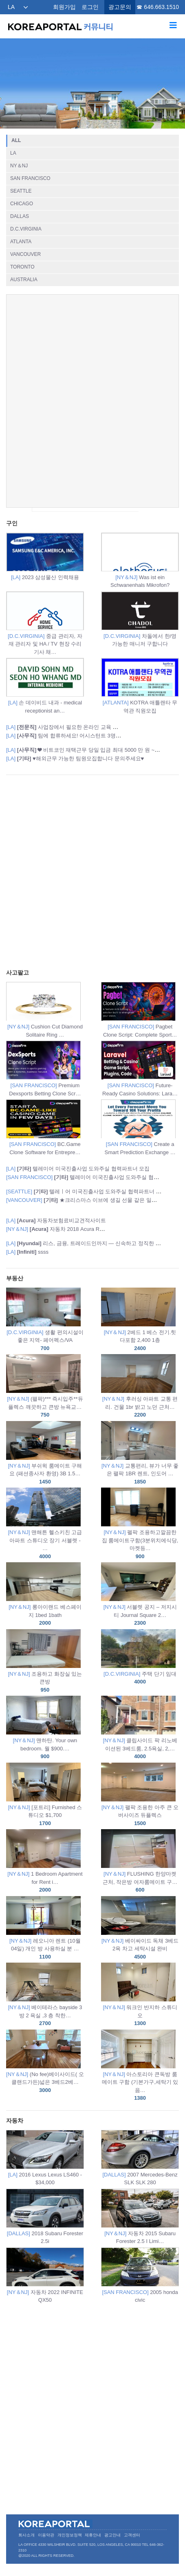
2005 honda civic (140, 2275)
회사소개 (26, 2535)
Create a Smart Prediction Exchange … (140, 1127)
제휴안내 (93, 2535)
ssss (27, 1252)
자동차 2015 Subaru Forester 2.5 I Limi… (140, 2217)
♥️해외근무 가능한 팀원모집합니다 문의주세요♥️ (75, 758)
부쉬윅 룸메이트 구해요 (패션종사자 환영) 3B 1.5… (45, 1453)
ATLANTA (20, 241)
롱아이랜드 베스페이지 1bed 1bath (45, 1594)
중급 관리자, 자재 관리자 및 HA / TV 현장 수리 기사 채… (45, 623)
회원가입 (64, 7)
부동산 (14, 1278)
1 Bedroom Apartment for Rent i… (45, 1861)
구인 (12, 523)
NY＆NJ (19, 166)
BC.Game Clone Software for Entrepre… (45, 1127)
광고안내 (112, 2535)
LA (11, 7)
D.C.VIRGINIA (26, 229)
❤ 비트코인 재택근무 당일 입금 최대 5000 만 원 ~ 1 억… (88, 750)
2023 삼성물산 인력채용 (45, 556)
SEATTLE (20, 191)
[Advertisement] (92, 401)
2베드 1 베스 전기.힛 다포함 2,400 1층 (140, 1320)
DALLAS (19, 216)
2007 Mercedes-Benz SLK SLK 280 (140, 2158)
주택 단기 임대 (140, 1657)
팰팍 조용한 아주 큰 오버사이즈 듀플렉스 (140, 1795)
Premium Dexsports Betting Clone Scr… (45, 1069)
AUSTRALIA (23, 279)
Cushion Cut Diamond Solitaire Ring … (45, 1010)
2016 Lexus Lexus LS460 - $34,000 (45, 2158)
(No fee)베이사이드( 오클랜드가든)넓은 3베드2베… (45, 2062)
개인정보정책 (69, 2535)
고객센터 (132, 2535)
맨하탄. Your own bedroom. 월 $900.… (45, 1728)
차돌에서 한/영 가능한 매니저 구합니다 (140, 619)
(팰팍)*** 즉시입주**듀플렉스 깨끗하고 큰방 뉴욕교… (45, 1386)
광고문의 (119, 7)
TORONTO (22, 267)
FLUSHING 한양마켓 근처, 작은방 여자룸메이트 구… (140, 1861)
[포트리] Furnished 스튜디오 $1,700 (45, 1795)
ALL (16, 140)
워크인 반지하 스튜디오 (140, 1995)
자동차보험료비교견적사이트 (56, 1220)
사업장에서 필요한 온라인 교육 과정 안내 (70, 727)
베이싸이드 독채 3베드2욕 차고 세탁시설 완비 (140, 1928)
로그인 (90, 7)
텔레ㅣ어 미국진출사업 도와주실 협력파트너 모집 (86, 1191)
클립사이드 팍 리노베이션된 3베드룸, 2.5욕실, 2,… (140, 1728)
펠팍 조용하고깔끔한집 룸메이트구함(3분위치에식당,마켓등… (140, 1524)
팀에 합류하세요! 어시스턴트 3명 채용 (67, 736)
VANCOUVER (25, 254)
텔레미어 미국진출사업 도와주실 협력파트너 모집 (78, 1169)
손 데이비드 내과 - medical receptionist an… (45, 686)
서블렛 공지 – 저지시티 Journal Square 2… (140, 1594)
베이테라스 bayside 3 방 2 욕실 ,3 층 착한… (45, 1995)
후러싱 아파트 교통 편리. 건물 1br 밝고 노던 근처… (140, 1386)
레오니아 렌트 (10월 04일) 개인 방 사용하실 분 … (45, 1928)
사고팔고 (17, 972)
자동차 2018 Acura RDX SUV (62, 1229)
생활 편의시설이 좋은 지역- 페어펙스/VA (45, 1320)
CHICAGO (21, 204)
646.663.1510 (161, 7)
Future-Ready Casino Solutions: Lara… (140, 1069)
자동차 (14, 2120)
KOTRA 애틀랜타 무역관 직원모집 (140, 686)
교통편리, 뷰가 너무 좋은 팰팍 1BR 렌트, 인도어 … (140, 1453)
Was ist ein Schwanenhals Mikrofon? (140, 560)
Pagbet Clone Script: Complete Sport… (140, 1010)
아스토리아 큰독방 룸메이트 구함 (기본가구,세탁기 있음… (140, 2066)
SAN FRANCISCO (30, 178)
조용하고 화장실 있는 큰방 (45, 1661)
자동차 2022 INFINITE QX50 (45, 2275)
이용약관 (46, 2535)
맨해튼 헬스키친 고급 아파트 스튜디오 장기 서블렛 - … (45, 1524)
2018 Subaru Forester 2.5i (45, 2217)
